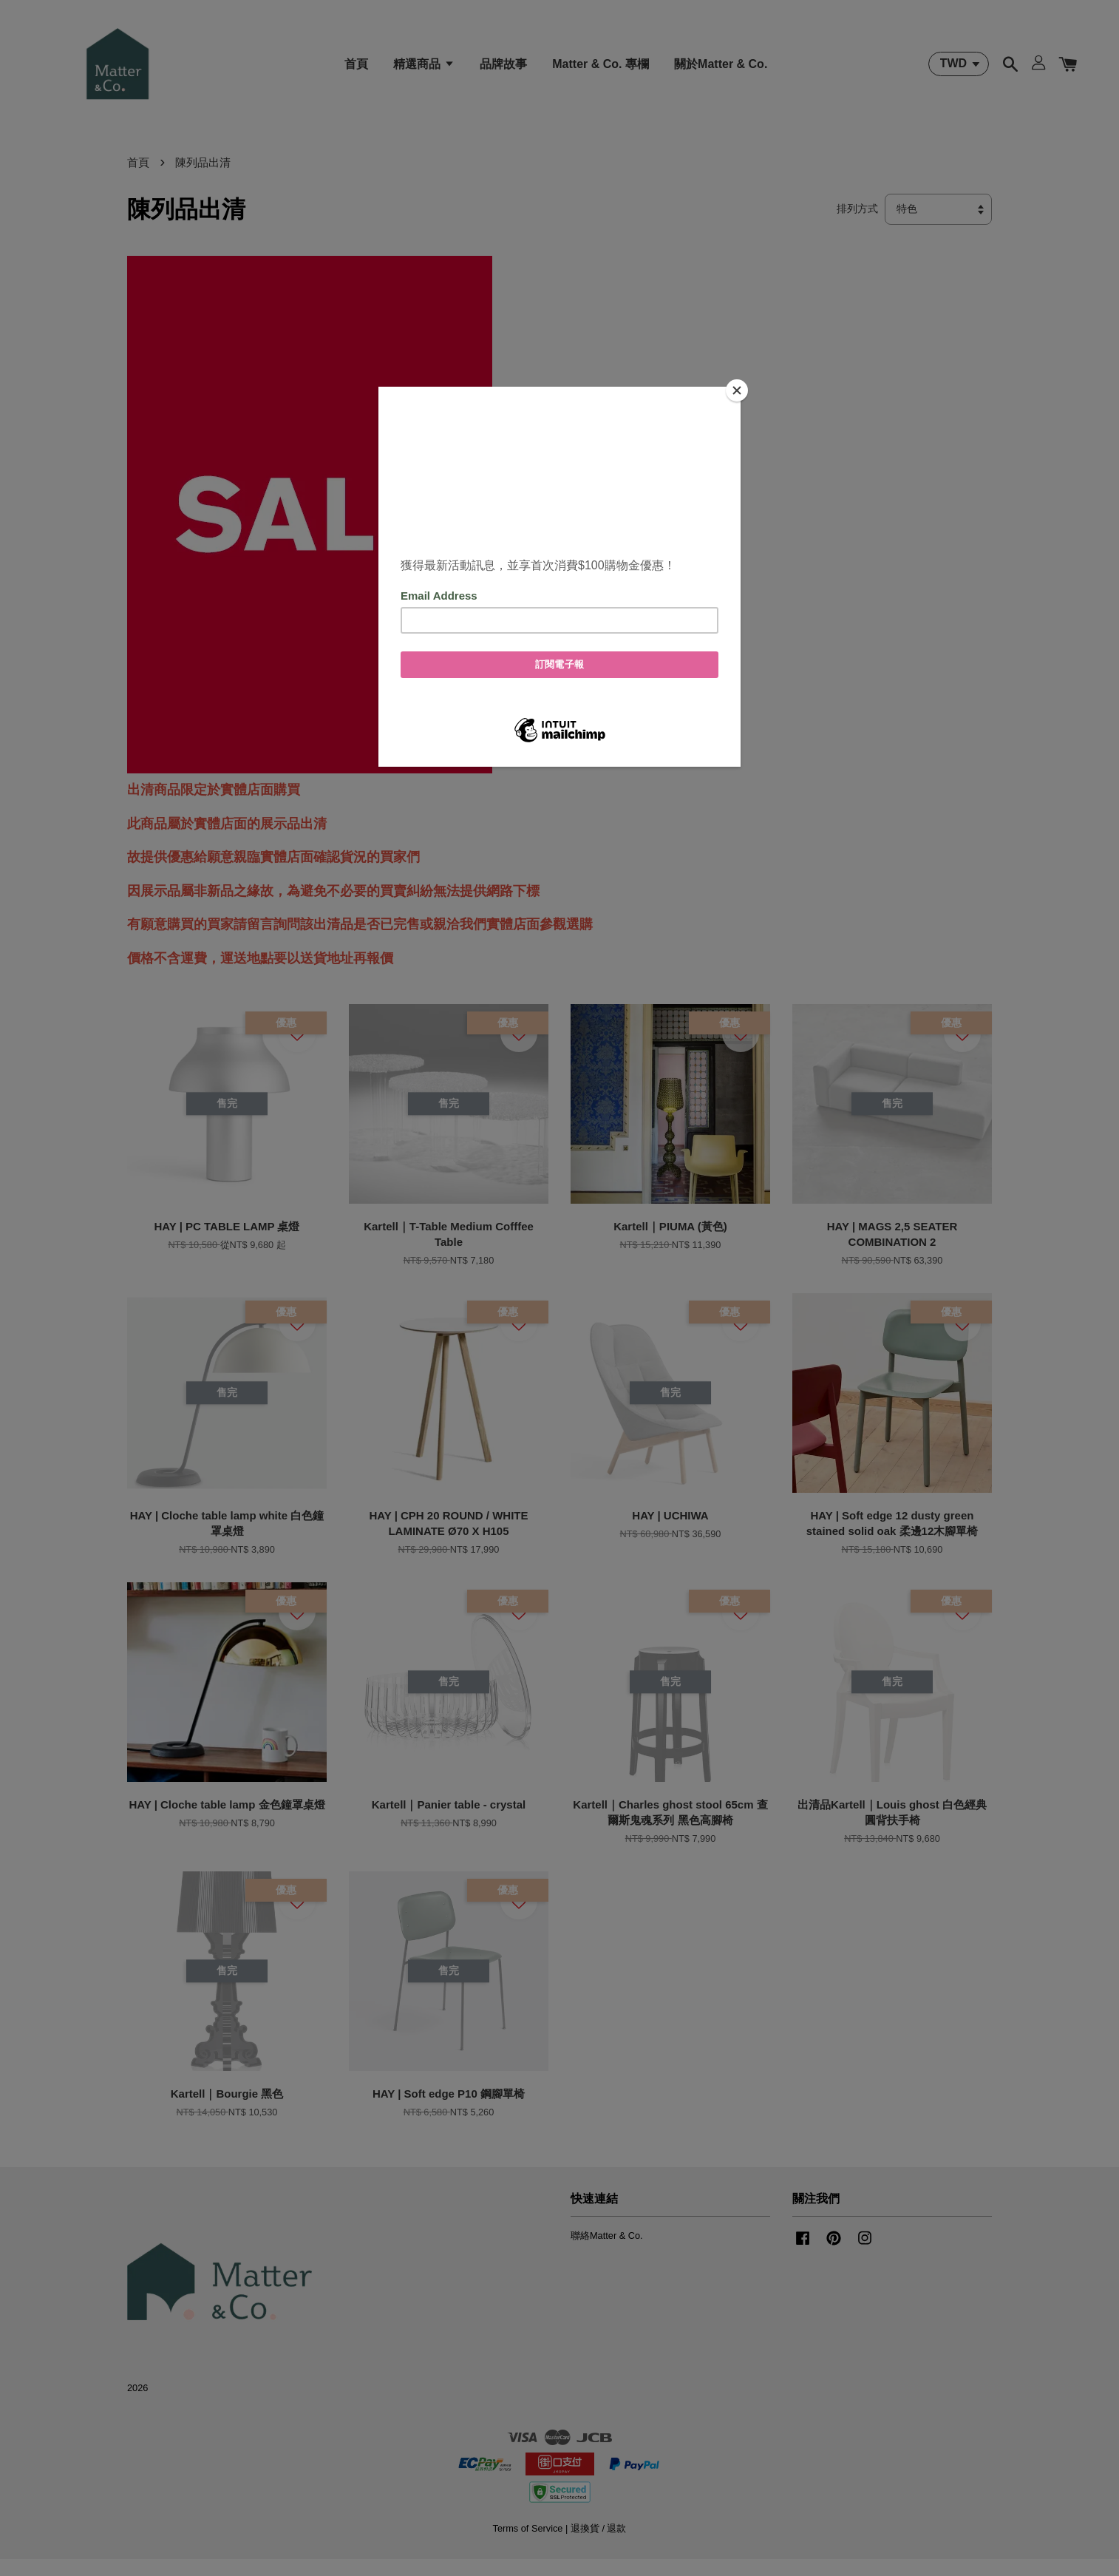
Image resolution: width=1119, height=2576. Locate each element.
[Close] (737, 390)
